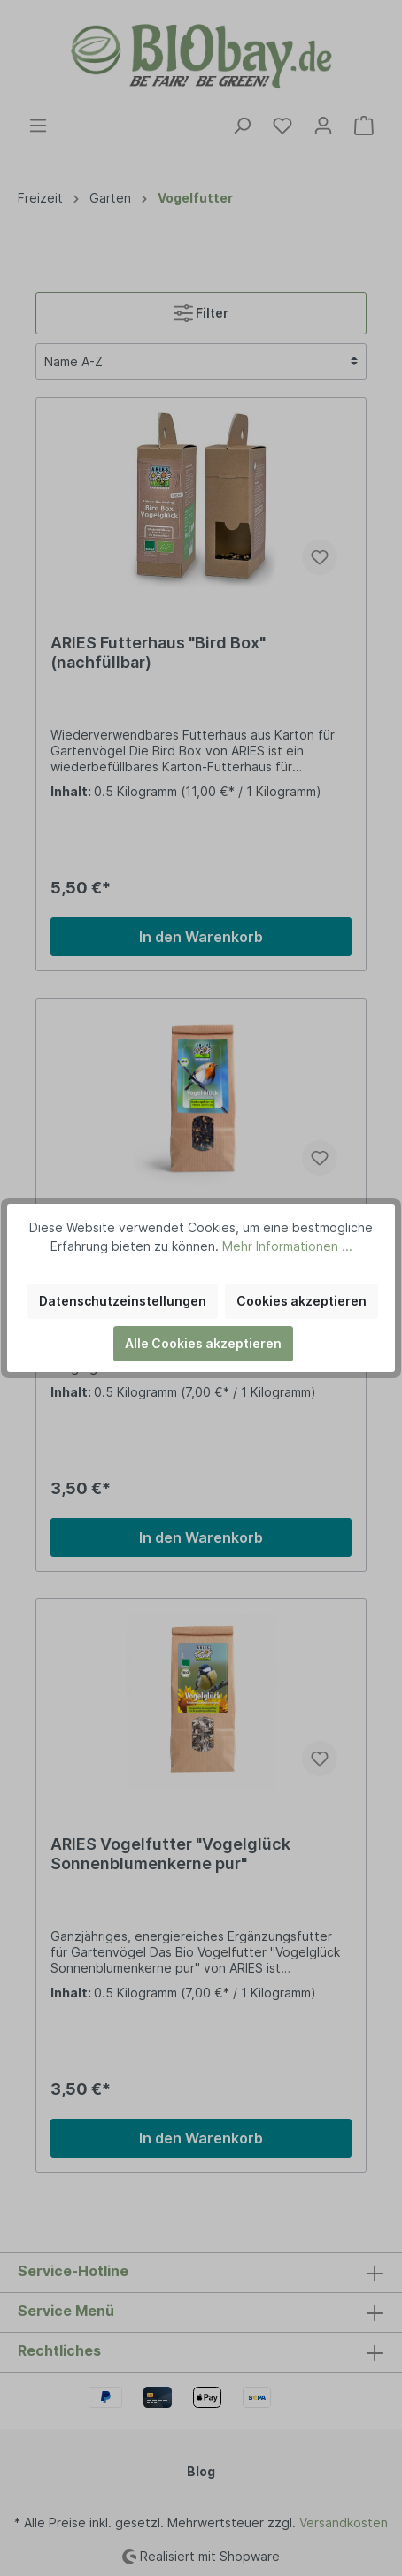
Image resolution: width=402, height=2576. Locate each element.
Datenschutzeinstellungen (122, 1300)
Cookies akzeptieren (301, 1300)
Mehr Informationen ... (287, 1246)
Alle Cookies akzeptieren (203, 1343)
